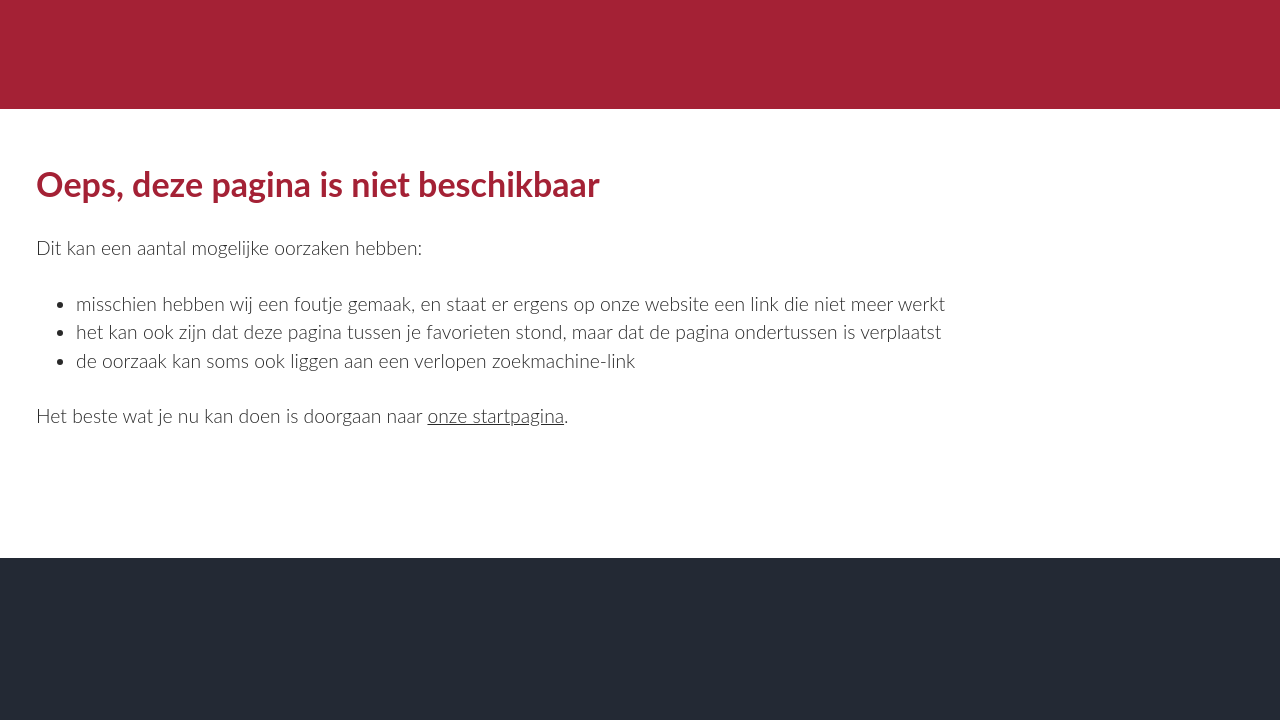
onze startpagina (495, 415)
